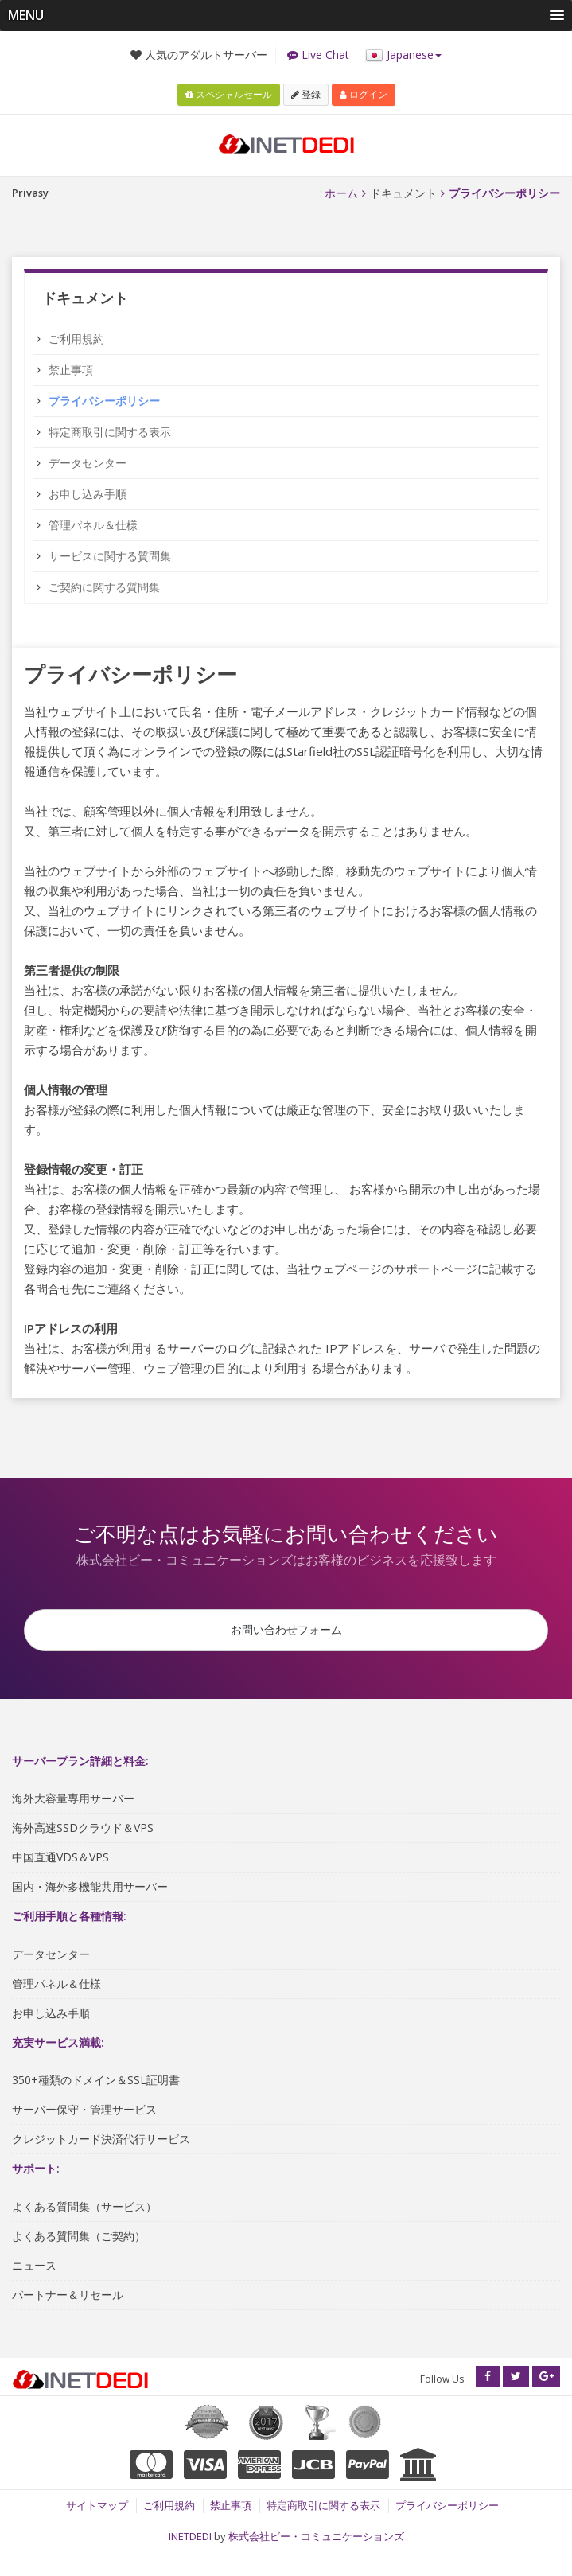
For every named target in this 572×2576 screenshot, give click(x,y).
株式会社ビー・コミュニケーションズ (316, 2544)
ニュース (34, 2268)
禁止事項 (71, 366)
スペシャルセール (228, 91)
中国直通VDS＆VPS (60, 1860)
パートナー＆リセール (67, 2297)
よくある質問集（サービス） (84, 2209)
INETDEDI (190, 2544)
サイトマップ (97, 2514)
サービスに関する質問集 (110, 552)
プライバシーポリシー (447, 2514)
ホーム (341, 189)
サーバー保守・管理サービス (84, 2112)
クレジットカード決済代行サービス (101, 2141)
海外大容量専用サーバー (73, 1801)
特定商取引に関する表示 (110, 428)
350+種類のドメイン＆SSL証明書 (96, 2083)
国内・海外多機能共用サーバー (90, 1889)
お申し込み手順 (87, 490)
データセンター (87, 459)
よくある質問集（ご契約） (79, 2239)
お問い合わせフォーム (286, 1629)
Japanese (403, 55)
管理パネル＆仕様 (93, 521)
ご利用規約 (76, 335)
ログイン (363, 91)
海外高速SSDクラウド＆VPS (83, 1830)
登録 (306, 91)
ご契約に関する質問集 (104, 583)
